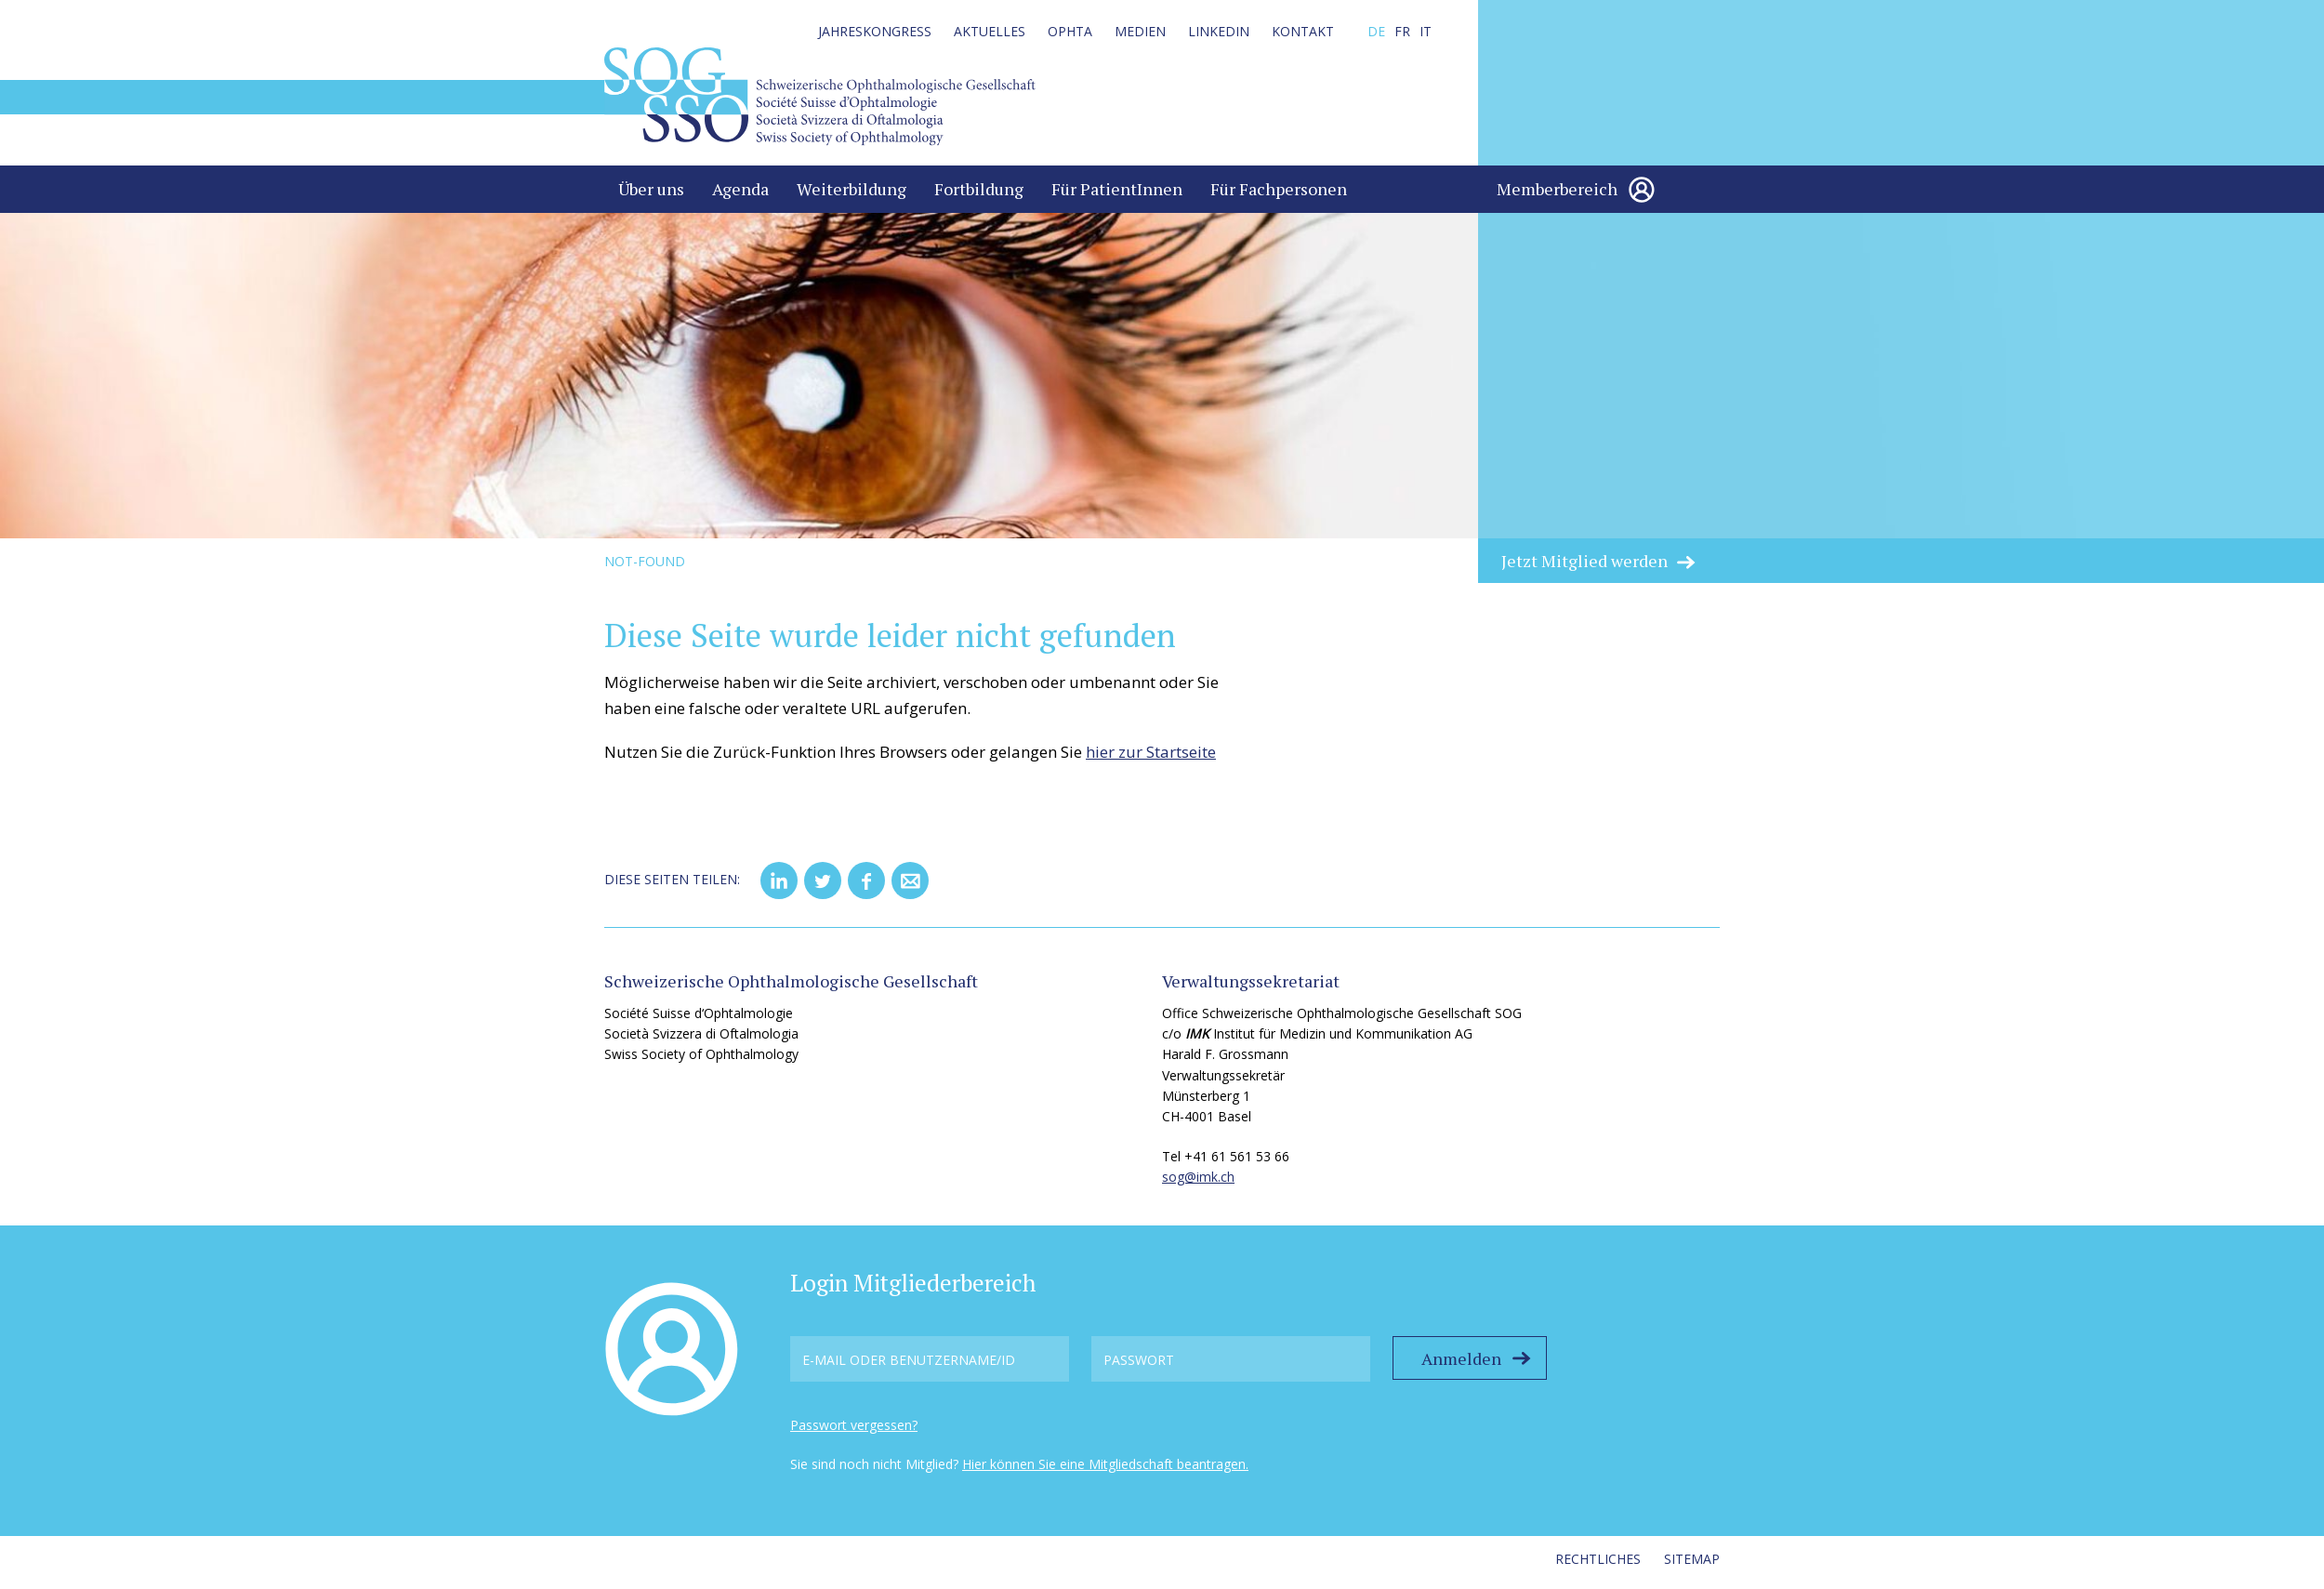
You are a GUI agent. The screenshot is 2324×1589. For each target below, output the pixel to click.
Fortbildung (978, 195)
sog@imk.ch (1198, 1183)
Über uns (651, 195)
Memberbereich (1557, 195)
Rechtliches (1598, 1565)
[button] (779, 887)
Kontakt (1303, 31)
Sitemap (1692, 1565)
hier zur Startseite (1151, 758)
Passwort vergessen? (854, 1431)
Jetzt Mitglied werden (1584, 567)
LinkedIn (1218, 31)
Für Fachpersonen (1278, 195)
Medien (1140, 31)
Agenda (740, 195)
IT (1425, 31)
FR (1402, 31)
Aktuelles (989, 31)
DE (1376, 31)
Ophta (1070, 31)
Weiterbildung (851, 195)
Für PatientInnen (1116, 195)
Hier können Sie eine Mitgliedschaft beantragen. (1105, 1471)
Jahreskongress (874, 31)
